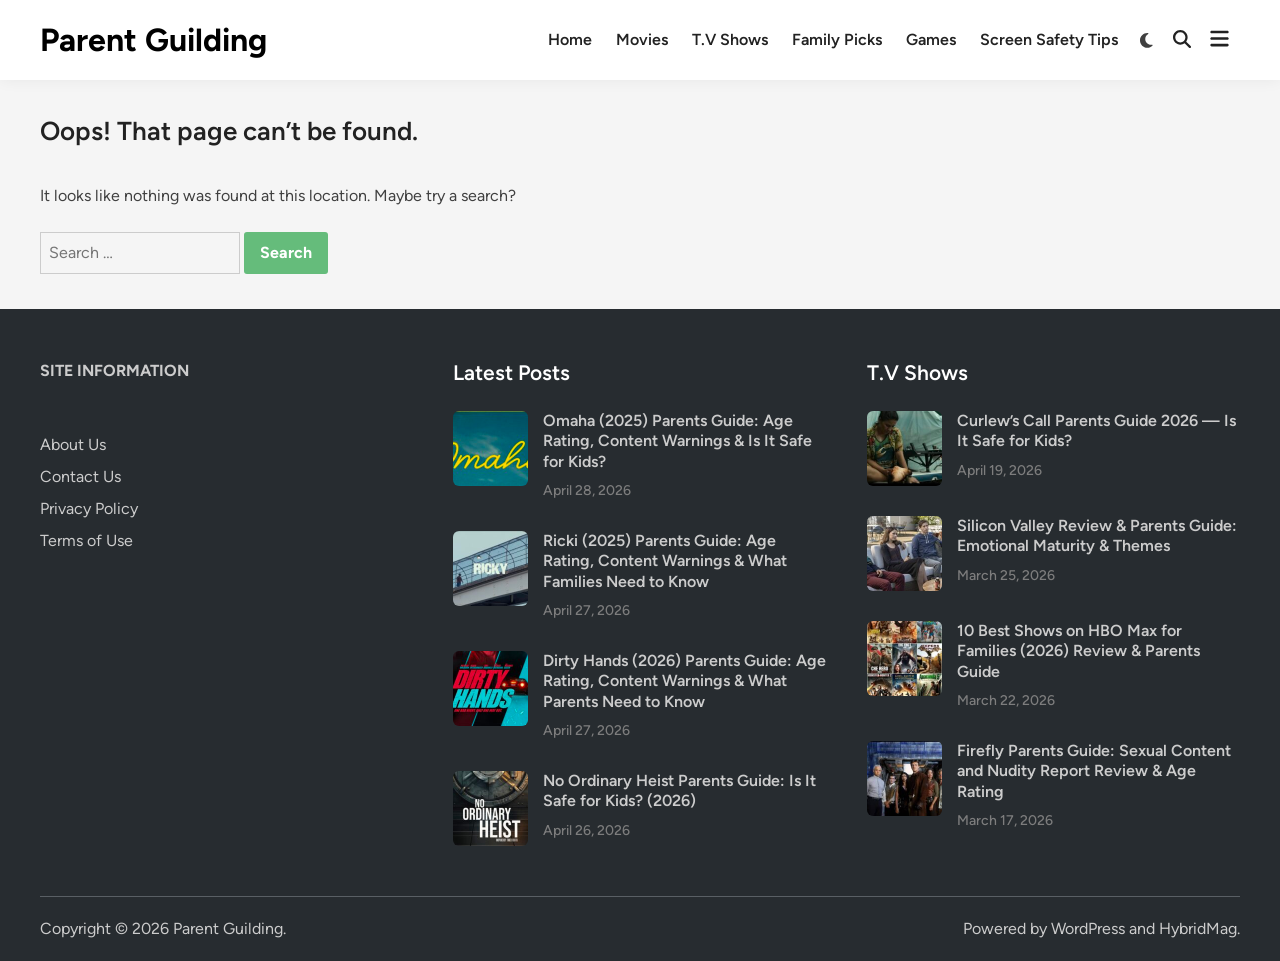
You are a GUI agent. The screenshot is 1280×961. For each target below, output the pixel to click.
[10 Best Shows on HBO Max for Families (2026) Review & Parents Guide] (904, 632)
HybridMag (1198, 928)
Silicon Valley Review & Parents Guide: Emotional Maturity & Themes (1097, 535)
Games (931, 39)
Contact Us (80, 476)
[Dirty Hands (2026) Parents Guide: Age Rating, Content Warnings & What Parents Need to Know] (490, 662)
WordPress (1088, 928)
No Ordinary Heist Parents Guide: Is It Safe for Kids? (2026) (679, 790)
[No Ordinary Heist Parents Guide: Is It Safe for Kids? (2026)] (490, 782)
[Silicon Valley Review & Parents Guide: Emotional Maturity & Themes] (904, 527)
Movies (642, 39)
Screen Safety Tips (1049, 39)
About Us (73, 444)
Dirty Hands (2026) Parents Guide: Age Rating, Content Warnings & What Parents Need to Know (684, 681)
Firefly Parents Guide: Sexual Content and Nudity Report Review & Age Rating (1094, 771)
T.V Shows (730, 39)
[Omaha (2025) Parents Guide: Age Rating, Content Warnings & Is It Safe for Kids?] (490, 422)
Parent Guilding (153, 40)
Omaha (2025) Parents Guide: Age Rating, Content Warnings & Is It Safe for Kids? (677, 441)
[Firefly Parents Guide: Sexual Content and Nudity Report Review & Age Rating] (904, 752)
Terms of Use (86, 540)
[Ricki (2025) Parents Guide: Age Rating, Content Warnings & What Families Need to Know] (490, 542)
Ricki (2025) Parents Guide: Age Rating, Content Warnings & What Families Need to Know (665, 561)
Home (570, 39)
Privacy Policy (89, 508)
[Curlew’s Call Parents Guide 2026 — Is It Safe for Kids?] (904, 422)
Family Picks (837, 39)
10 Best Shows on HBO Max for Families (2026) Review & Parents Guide (1078, 651)
